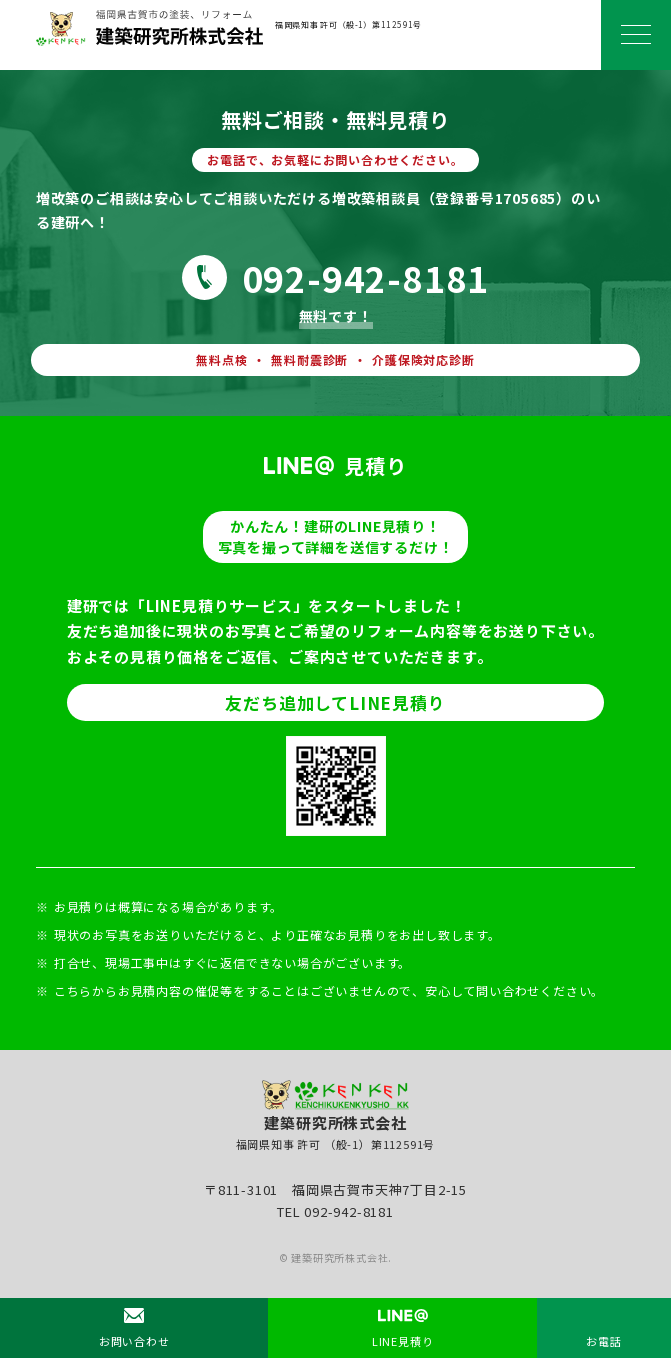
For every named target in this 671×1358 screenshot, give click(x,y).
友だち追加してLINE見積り (335, 702)
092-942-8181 (366, 277)
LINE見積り (403, 1341)
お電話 (603, 1341)
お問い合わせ (134, 1341)
